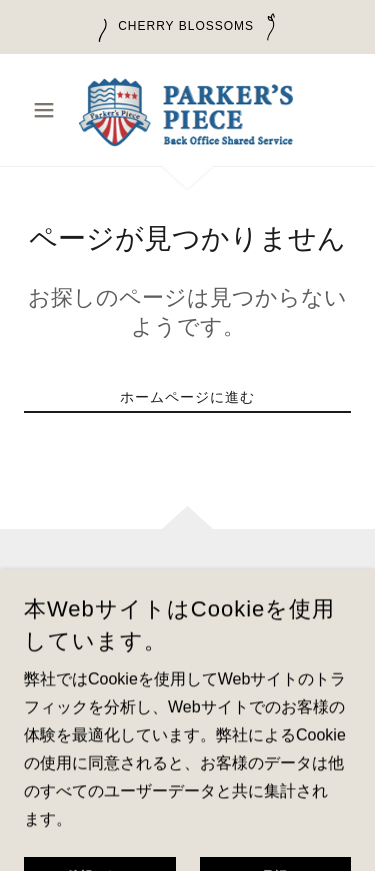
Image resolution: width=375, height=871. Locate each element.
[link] (187, 110)
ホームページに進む (187, 397)
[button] (48, 110)
